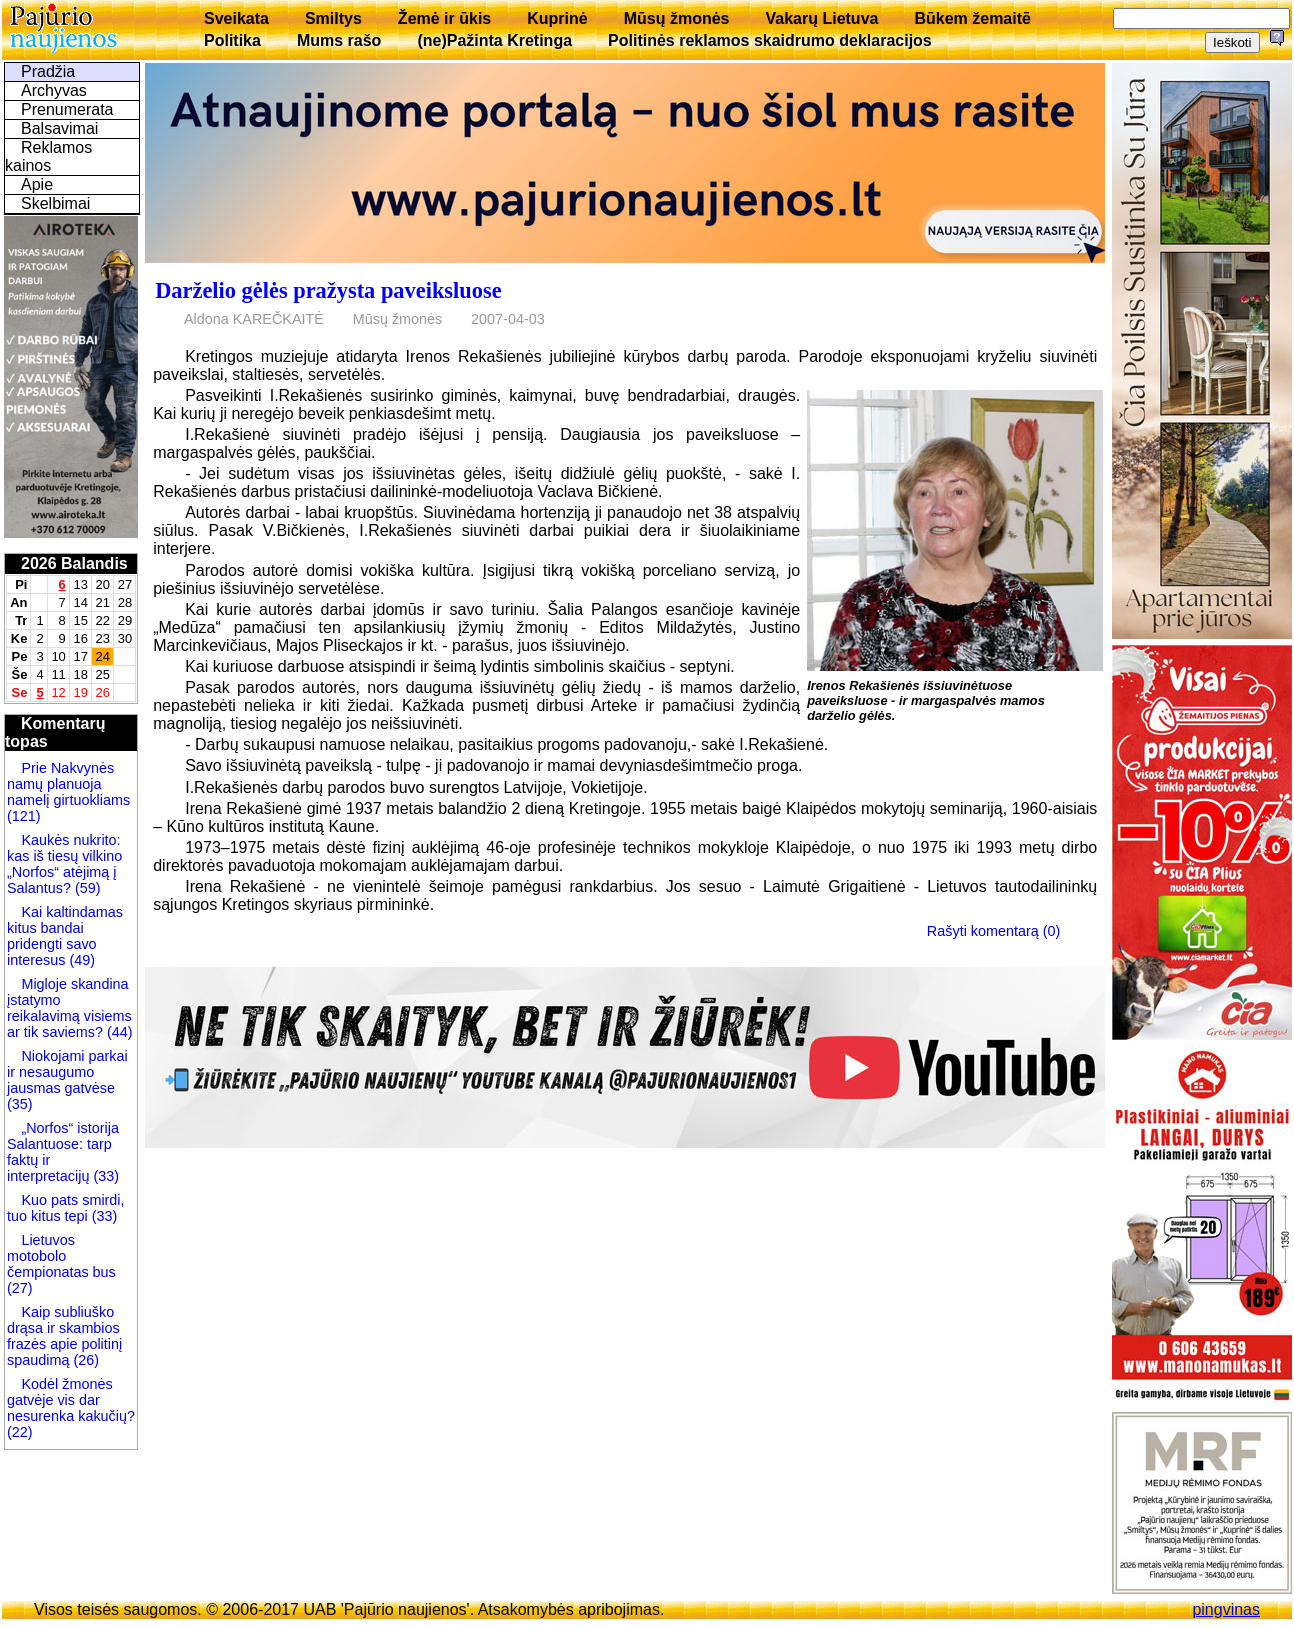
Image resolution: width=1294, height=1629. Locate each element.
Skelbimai (55, 203)
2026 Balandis (74, 563)
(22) (20, 1432)
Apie (37, 184)
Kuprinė (557, 18)
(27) (20, 1288)
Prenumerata (67, 109)
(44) (118, 1032)
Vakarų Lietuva (821, 18)
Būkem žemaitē (972, 18)
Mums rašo (339, 40)
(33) (106, 1176)
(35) (20, 1104)
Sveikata (236, 18)
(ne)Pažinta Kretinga (494, 40)
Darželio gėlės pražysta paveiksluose (328, 290)
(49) (80, 960)
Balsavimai (59, 128)
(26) (84, 1360)
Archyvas (54, 90)
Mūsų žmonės (677, 18)
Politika (232, 40)
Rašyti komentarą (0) (994, 931)
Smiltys (333, 18)
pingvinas (1226, 1609)
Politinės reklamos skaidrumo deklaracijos (770, 40)
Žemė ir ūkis (444, 18)
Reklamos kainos (48, 156)
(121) (24, 816)
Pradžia (48, 71)
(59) (86, 888)
